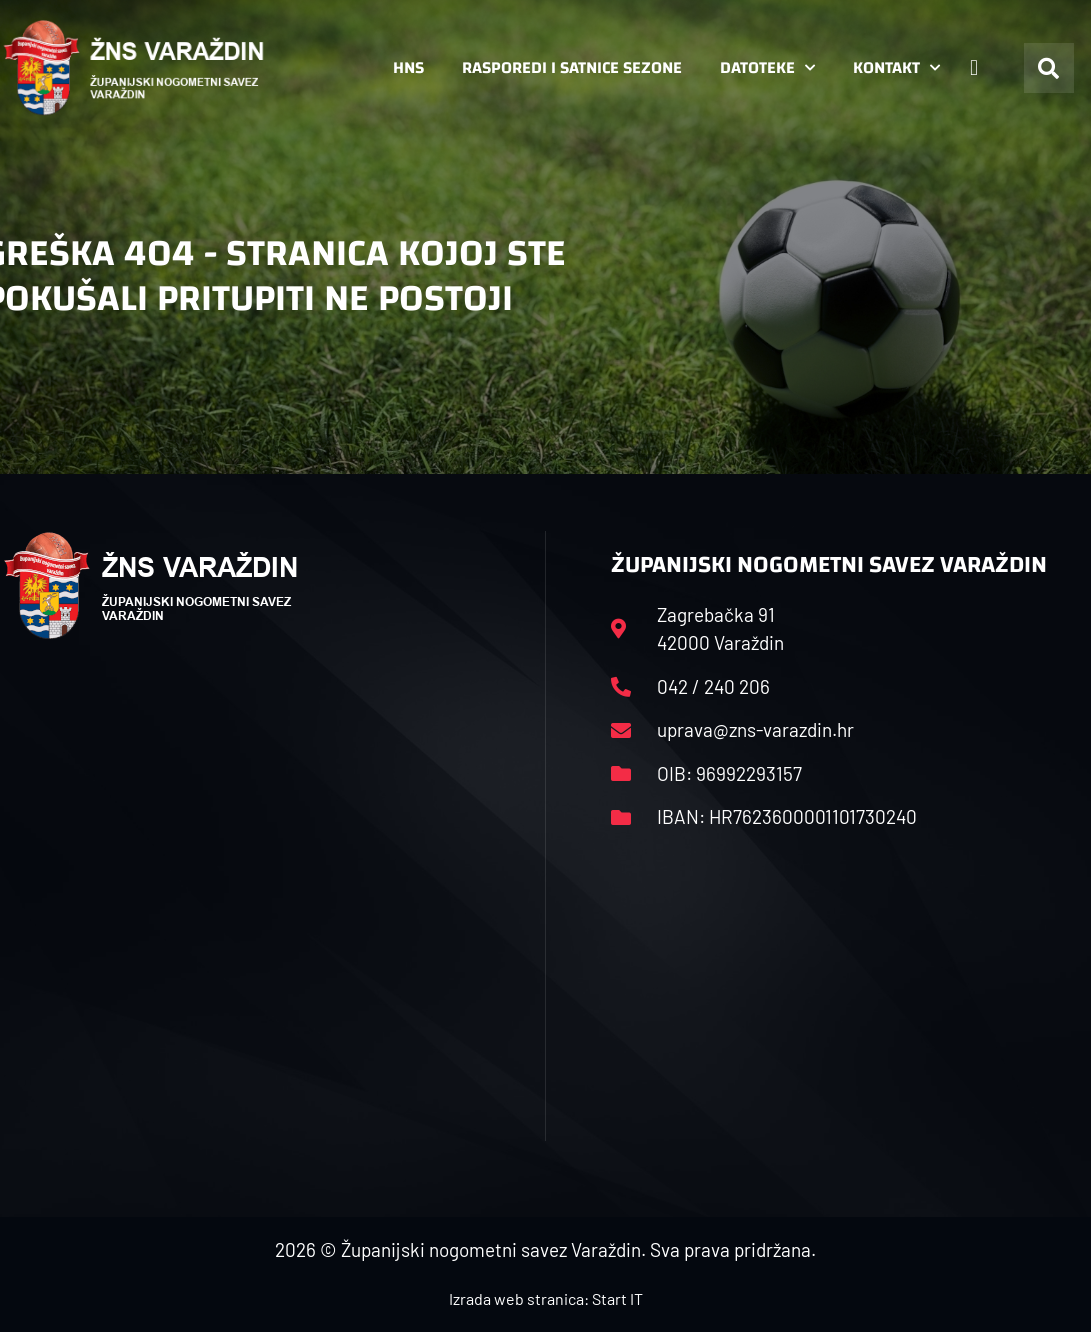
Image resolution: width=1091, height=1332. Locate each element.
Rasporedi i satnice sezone (572, 67)
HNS (408, 67)
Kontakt (896, 68)
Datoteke (767, 68)
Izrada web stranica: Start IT (546, 1298)
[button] (1049, 68)
